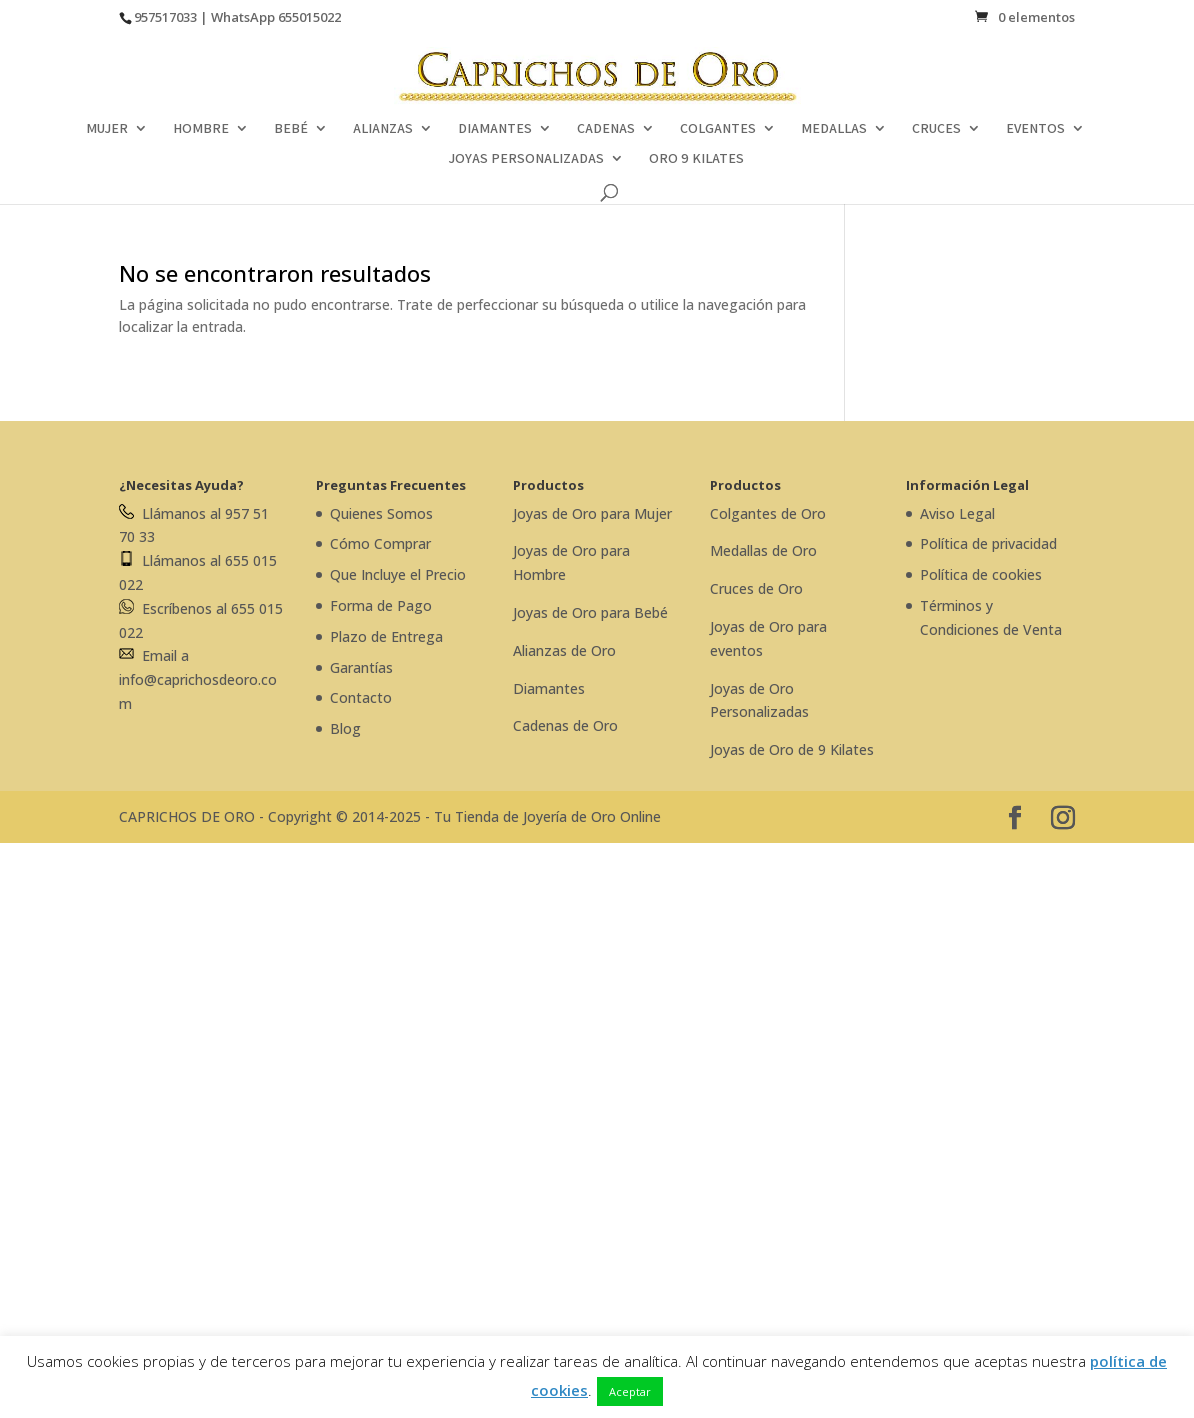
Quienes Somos (381, 513)
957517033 (165, 17)
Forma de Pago (381, 605)
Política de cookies (981, 574)
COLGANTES (718, 129)
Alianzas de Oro (564, 650)
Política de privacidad (988, 543)
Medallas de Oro (763, 550)
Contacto (361, 697)
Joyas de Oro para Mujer (592, 513)
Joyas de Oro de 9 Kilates (792, 749)
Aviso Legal (957, 513)
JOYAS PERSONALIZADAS (526, 159)
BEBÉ (291, 129)
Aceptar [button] (630, 1391)
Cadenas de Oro (565, 725)
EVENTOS (1035, 129)
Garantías (361, 667)
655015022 (309, 17)
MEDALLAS (834, 129)
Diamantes (549, 688)
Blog (345, 728)
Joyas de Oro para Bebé (590, 612)
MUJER (107, 129)
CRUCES (936, 129)
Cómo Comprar (380, 543)
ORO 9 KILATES (696, 159)
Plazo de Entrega (386, 636)
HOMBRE (201, 129)
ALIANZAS (383, 129)
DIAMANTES (495, 129)
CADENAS (606, 129)
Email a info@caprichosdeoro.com (198, 679)
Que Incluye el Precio (398, 574)
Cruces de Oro (756, 588)
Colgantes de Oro (768, 513)
